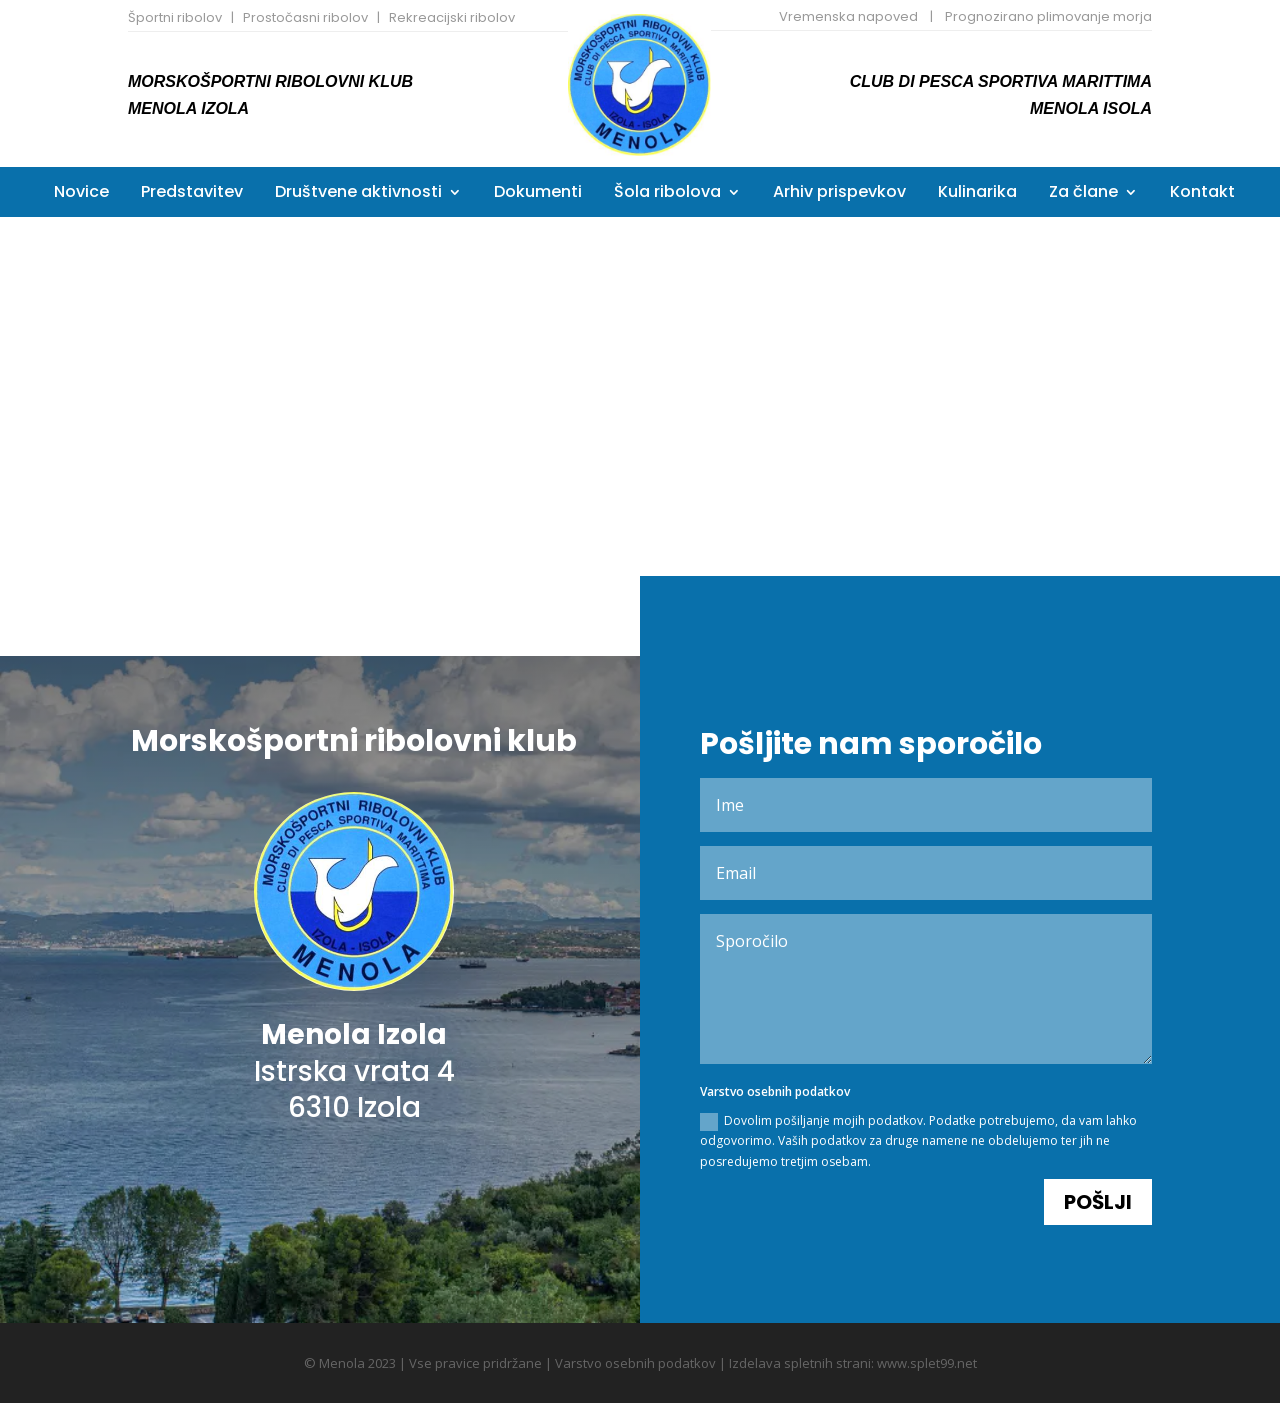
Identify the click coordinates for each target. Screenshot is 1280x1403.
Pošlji (1098, 1138)
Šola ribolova (667, 194)
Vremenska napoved (848, 16)
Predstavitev (192, 194)
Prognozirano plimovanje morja (1048, 16)
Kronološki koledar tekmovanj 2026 (910, 346)
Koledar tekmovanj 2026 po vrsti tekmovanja (369, 343)
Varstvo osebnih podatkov (635, 1363)
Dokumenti (538, 194)
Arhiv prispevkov (839, 194)
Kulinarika (977, 194)
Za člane (1083, 194)
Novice (81, 194)
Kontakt (1202, 194)
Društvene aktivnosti (358, 194)
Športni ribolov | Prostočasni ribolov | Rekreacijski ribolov (321, 17)
